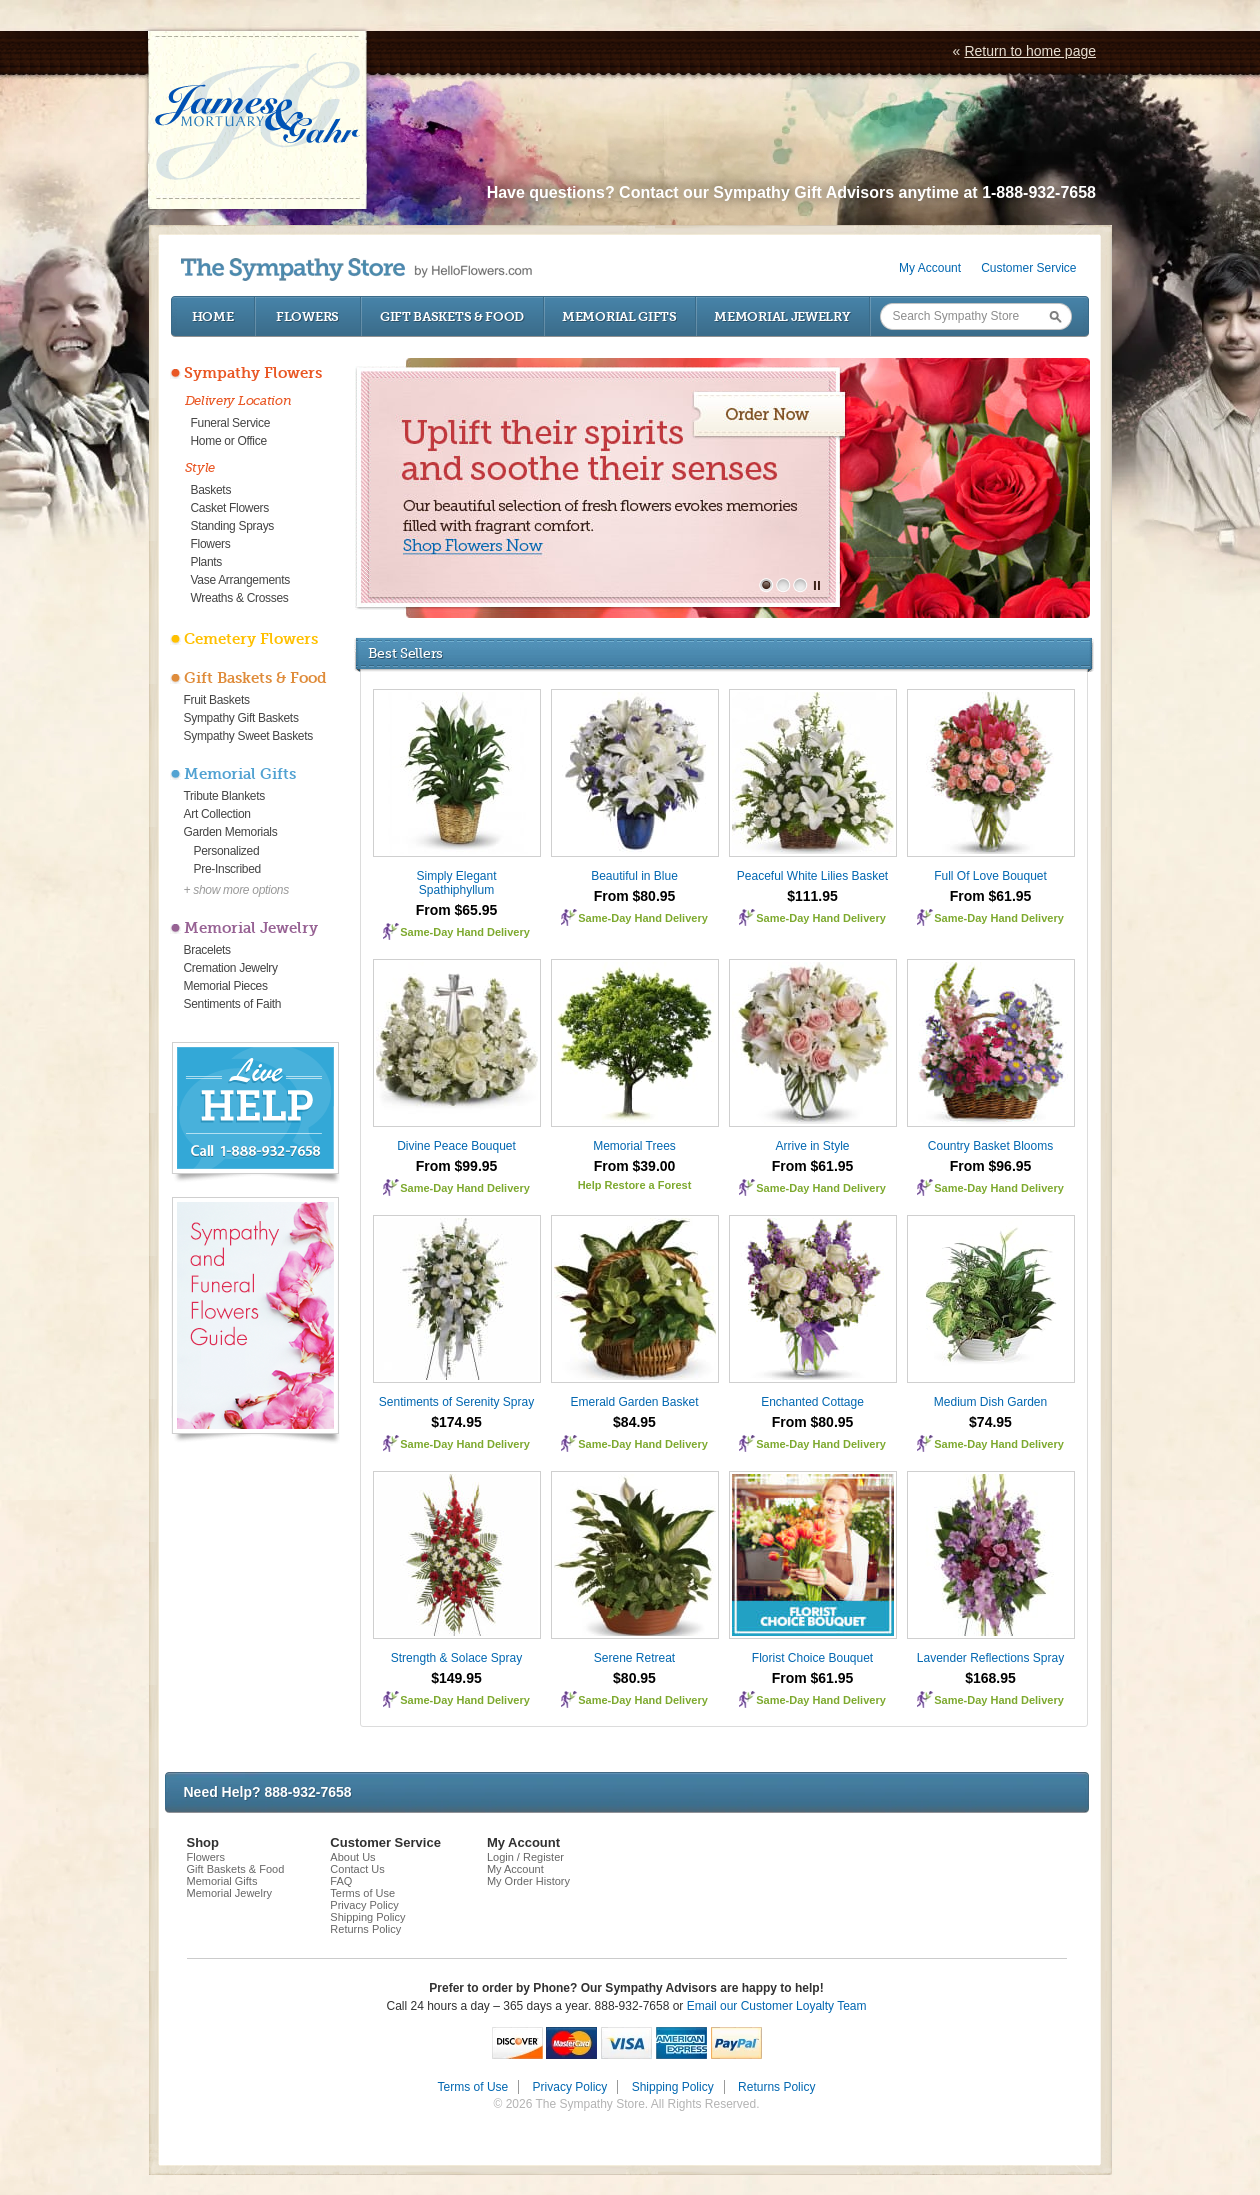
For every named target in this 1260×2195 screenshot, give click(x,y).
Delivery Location (238, 400)
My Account (930, 268)
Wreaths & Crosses (240, 598)
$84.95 (634, 1422)
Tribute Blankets (224, 796)
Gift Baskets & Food (452, 316)
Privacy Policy (364, 1905)
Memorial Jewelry (782, 316)
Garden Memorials (231, 832)
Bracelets (207, 950)
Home (213, 316)
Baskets (211, 490)
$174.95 (456, 1422)
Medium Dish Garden (990, 1402)
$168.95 (990, 1678)
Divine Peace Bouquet (456, 1146)
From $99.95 (457, 1166)
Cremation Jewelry (231, 968)
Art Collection (217, 814)
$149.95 (456, 1678)
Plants (207, 562)
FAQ (341, 1881)
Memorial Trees (634, 1146)
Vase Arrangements (240, 580)
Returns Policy (365, 1929)
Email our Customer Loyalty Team (777, 2006)
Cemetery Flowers (251, 639)
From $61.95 (991, 896)
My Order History (528, 1881)
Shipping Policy (367, 1917)
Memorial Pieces (226, 986)
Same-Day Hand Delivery (465, 932)
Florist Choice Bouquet (812, 1658)
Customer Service (1028, 268)
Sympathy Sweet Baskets (248, 736)
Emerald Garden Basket (634, 1402)
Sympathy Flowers (253, 373)
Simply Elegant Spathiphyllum (456, 883)
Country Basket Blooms (990, 1146)
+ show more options (236, 890)
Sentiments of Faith (233, 1004)
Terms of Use (362, 1893)
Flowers (307, 316)
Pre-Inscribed (227, 869)
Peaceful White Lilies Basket (812, 876)
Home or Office (229, 441)
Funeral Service (231, 423)
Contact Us (357, 1869)
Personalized (227, 851)
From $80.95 (635, 896)
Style (200, 467)
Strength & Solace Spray (456, 1658)
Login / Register (525, 1857)
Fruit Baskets (217, 700)
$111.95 (812, 896)
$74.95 (990, 1422)
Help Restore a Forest (635, 1185)
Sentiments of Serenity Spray (456, 1402)
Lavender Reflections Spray (990, 1658)
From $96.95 (991, 1166)
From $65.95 (457, 910)
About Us (352, 1857)
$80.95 (634, 1678)
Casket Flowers (230, 508)
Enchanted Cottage (812, 1402)
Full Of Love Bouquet (990, 876)
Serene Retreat (634, 1658)
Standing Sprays (233, 526)
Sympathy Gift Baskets (241, 718)
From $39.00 (635, 1166)
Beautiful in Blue (634, 876)
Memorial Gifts (619, 316)
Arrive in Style (812, 1146)
